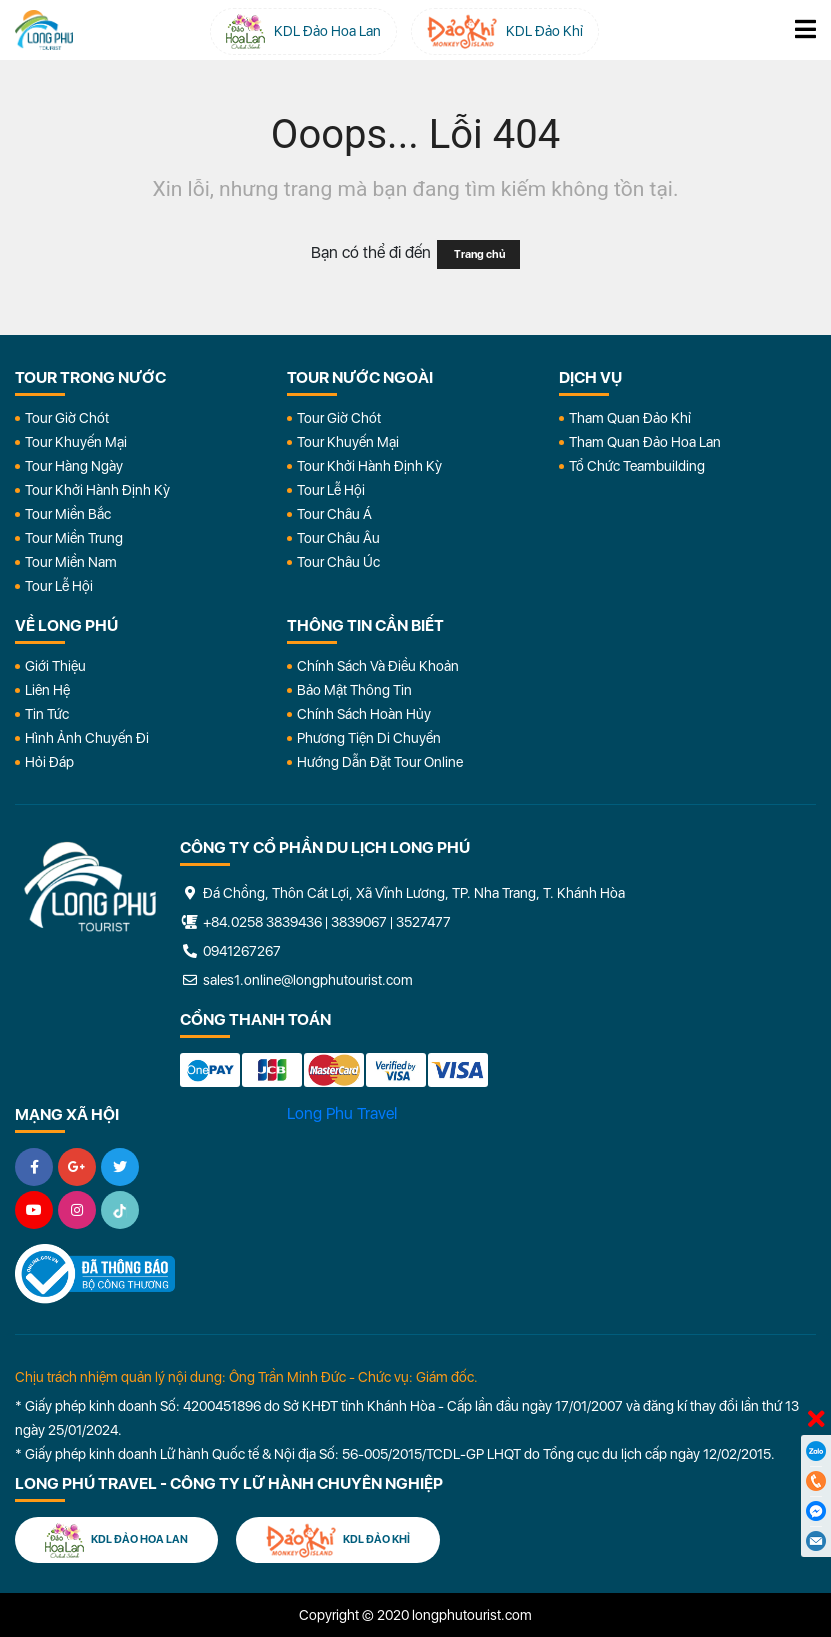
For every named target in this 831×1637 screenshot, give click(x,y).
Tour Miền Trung (74, 538)
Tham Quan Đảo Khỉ (630, 418)
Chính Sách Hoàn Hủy (364, 714)
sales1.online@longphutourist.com (296, 980)
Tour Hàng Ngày (74, 466)
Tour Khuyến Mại (76, 442)
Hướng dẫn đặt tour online (380, 762)
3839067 (359, 922)
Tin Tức (47, 714)
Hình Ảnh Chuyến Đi (87, 738)
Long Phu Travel (342, 1113)
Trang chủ (478, 254)
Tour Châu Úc (338, 562)
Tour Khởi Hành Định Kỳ (97, 490)
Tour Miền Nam (71, 562)
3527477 (423, 922)
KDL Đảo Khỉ (338, 1540)
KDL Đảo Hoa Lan (116, 1540)
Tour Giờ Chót (67, 418)
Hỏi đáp (49, 762)
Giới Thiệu (55, 666)
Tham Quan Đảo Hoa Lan (645, 442)
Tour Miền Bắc (68, 514)
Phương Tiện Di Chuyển (369, 738)
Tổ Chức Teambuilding (637, 466)
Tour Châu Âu (338, 538)
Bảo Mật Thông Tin (354, 690)
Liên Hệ (47, 690)
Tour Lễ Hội (59, 586)
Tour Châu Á (334, 514)
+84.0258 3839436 (262, 922)
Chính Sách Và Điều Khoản (378, 666)
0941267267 (230, 951)
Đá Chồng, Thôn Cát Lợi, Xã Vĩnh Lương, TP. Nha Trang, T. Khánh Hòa (402, 893)
